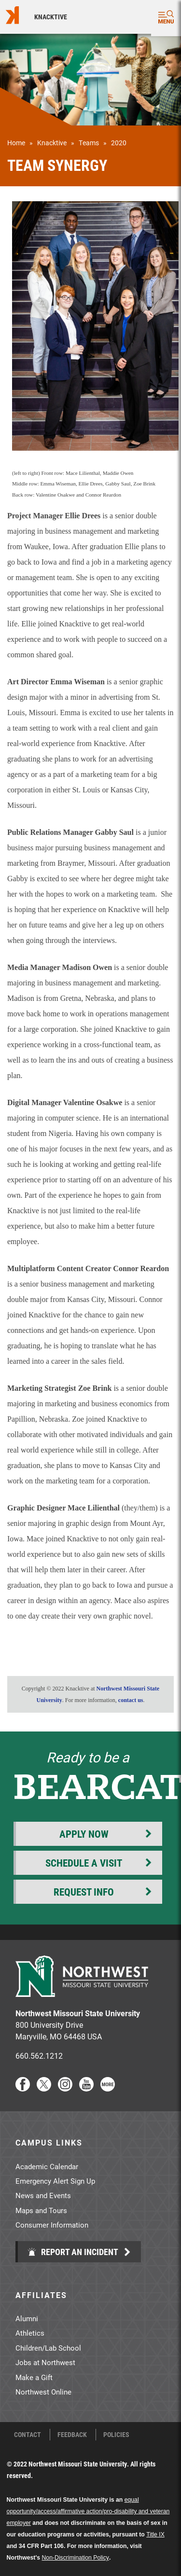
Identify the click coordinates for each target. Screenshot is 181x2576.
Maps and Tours (41, 2210)
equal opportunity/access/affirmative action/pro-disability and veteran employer (88, 2511)
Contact (27, 2434)
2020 (118, 142)
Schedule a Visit (83, 1863)
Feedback (72, 2434)
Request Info (84, 1891)
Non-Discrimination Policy (75, 2557)
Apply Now (84, 1834)
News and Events (43, 2195)
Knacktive (50, 16)
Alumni (26, 2318)
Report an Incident (72, 2251)
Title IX (155, 2534)
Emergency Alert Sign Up (55, 2181)
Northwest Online (43, 2391)
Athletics (29, 2333)
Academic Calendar (46, 2166)
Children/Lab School (48, 2348)
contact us (130, 1700)
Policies (116, 2434)
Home (16, 142)
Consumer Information (51, 2225)
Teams (89, 142)
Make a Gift (34, 2377)
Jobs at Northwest (45, 2362)
